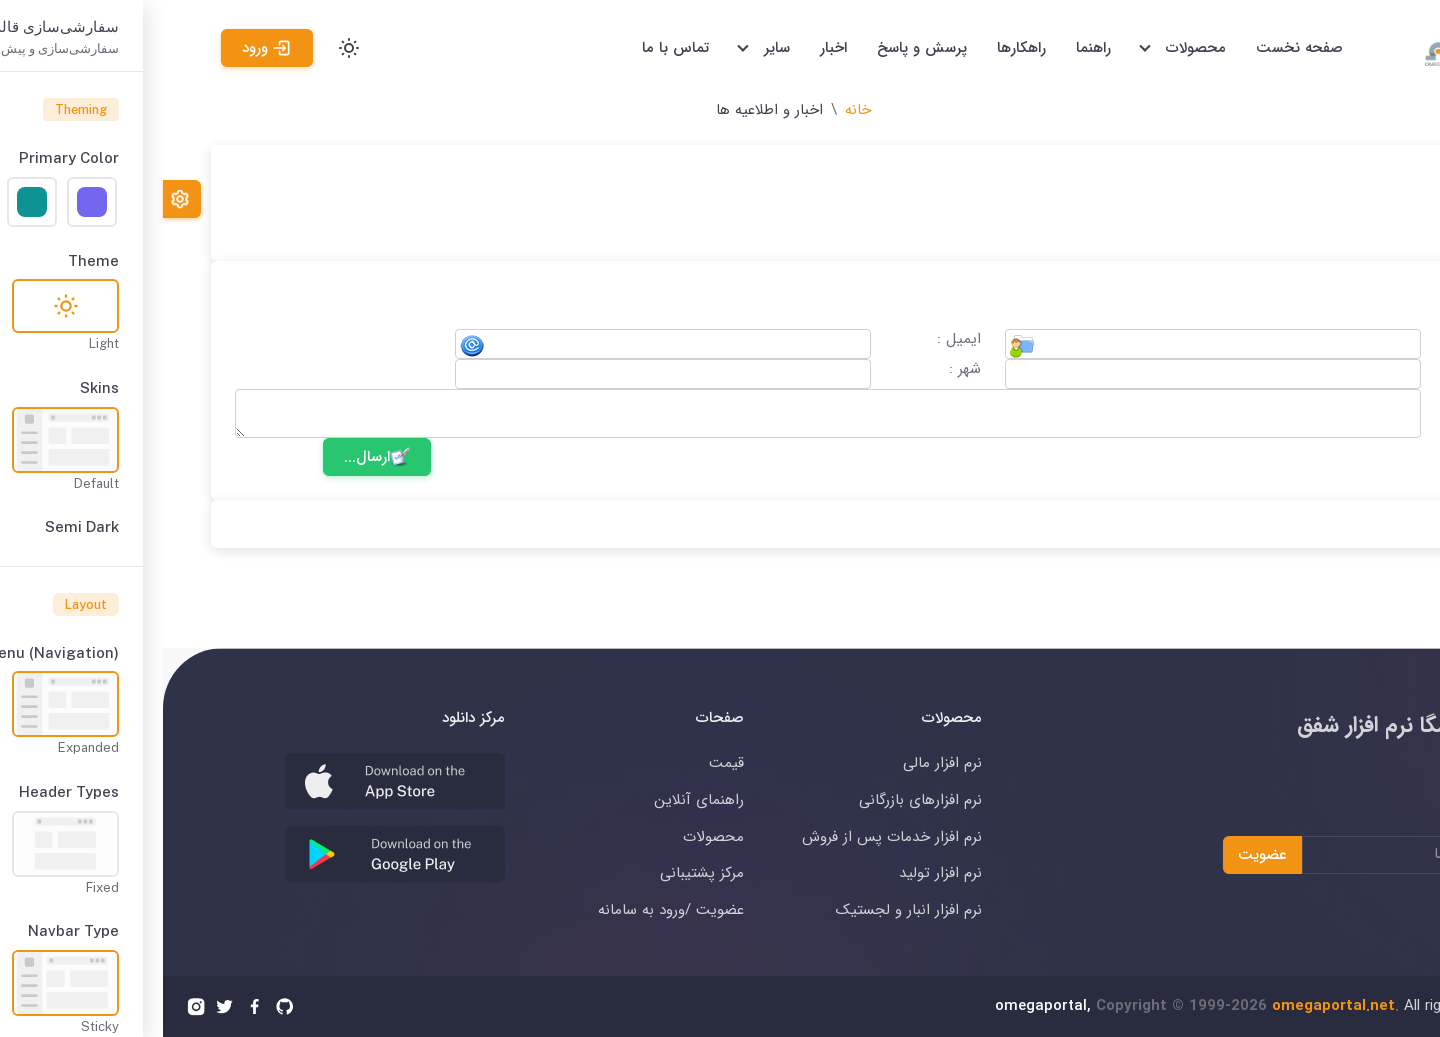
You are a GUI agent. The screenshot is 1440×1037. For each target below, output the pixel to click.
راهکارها (858, 48)
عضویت (1099, 854)
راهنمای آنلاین (536, 800)
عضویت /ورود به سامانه (508, 910)
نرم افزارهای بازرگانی (757, 800)
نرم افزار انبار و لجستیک (746, 910)
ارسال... (214, 457)
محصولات (550, 837)
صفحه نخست (1136, 48)
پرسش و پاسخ (759, 48)
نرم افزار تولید (777, 873)
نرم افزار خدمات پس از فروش (729, 837)
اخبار (670, 48)
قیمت (563, 763)
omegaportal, (880, 1006)
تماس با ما (512, 48)
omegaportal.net (1170, 1006)
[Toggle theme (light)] (186, 48)
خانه (695, 110)
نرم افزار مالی (779, 763)
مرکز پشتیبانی (539, 873)
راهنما (930, 48)
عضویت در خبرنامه (1367, 822)
